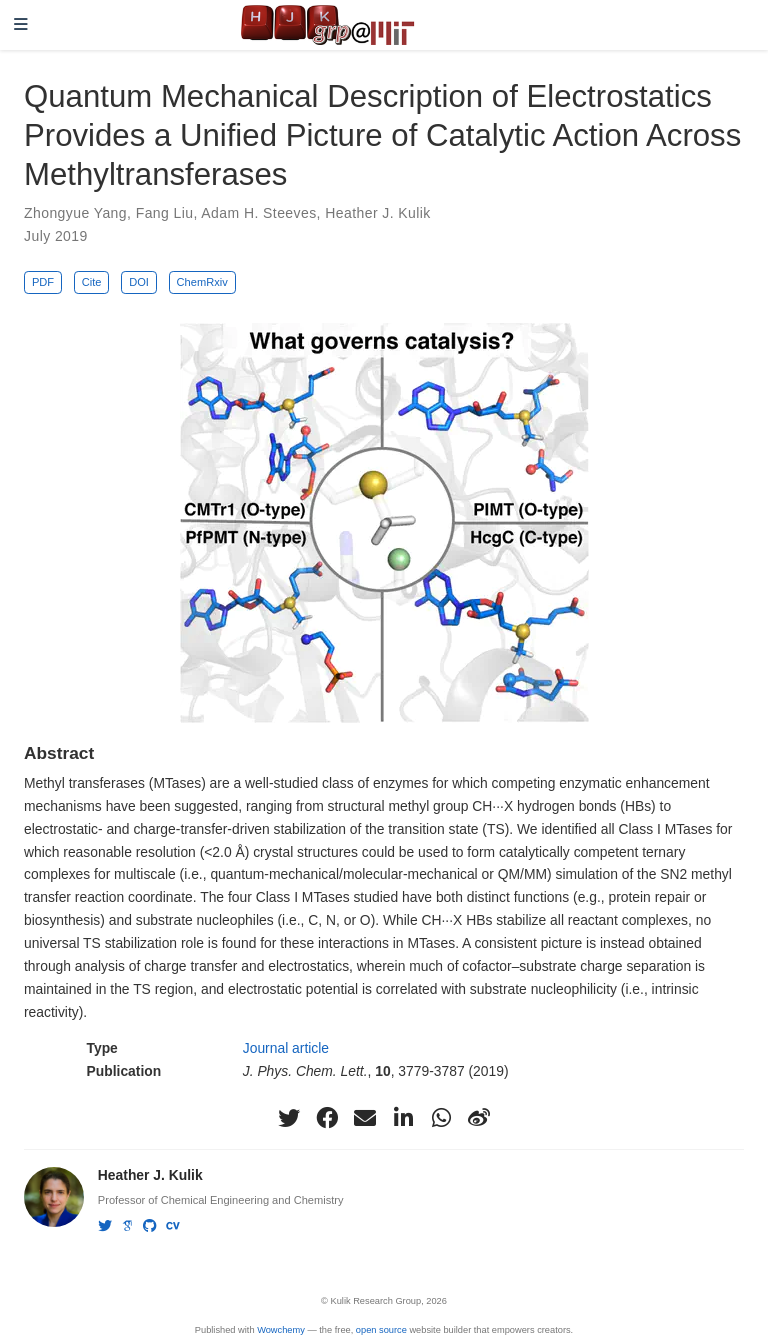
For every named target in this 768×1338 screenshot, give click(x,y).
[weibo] (479, 1118)
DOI (139, 282)
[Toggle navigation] (21, 25)
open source (381, 1330)
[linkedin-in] (403, 1118)
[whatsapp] (441, 1118)
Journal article (286, 1048)
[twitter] (289, 1118)
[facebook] (327, 1118)
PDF (43, 282)
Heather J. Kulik (378, 213)
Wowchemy (281, 1330)
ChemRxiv (202, 282)
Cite (92, 282)
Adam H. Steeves (258, 213)
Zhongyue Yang (75, 213)
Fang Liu (165, 213)
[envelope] (365, 1118)
